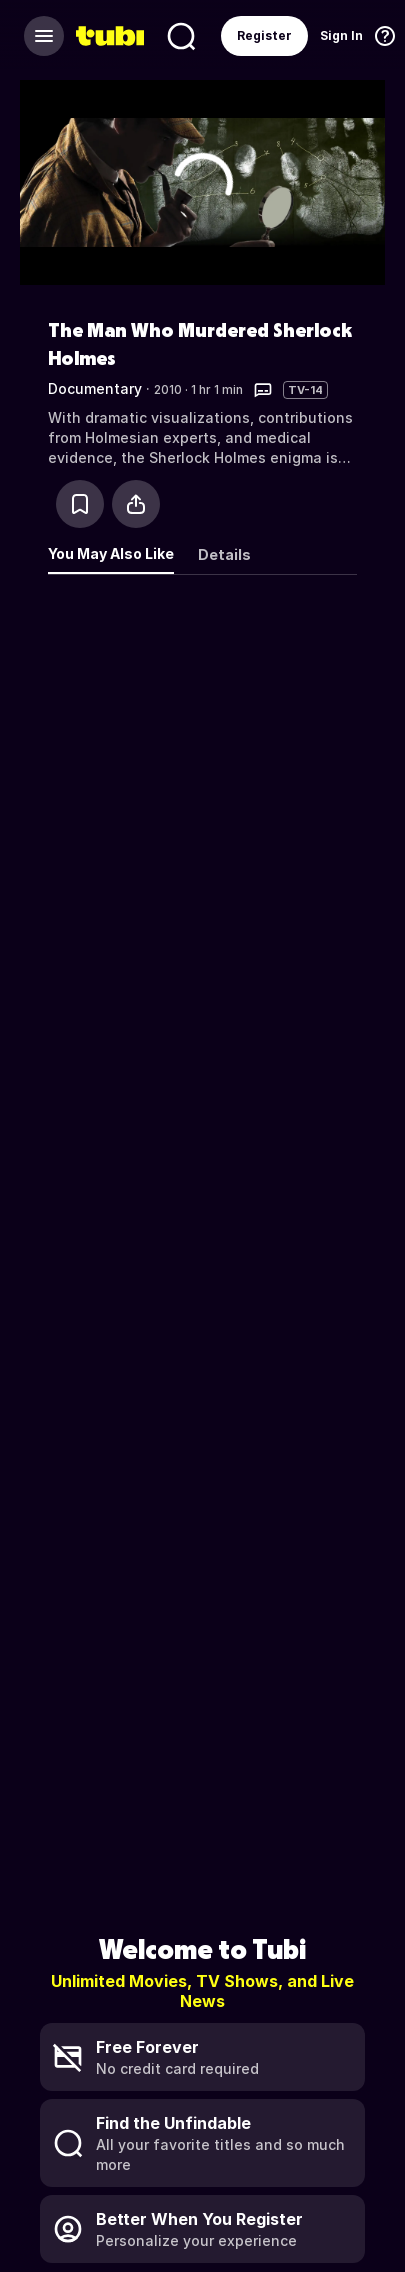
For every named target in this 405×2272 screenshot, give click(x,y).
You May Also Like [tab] (111, 553)
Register (264, 35)
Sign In (341, 35)
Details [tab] (224, 554)
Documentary (95, 388)
